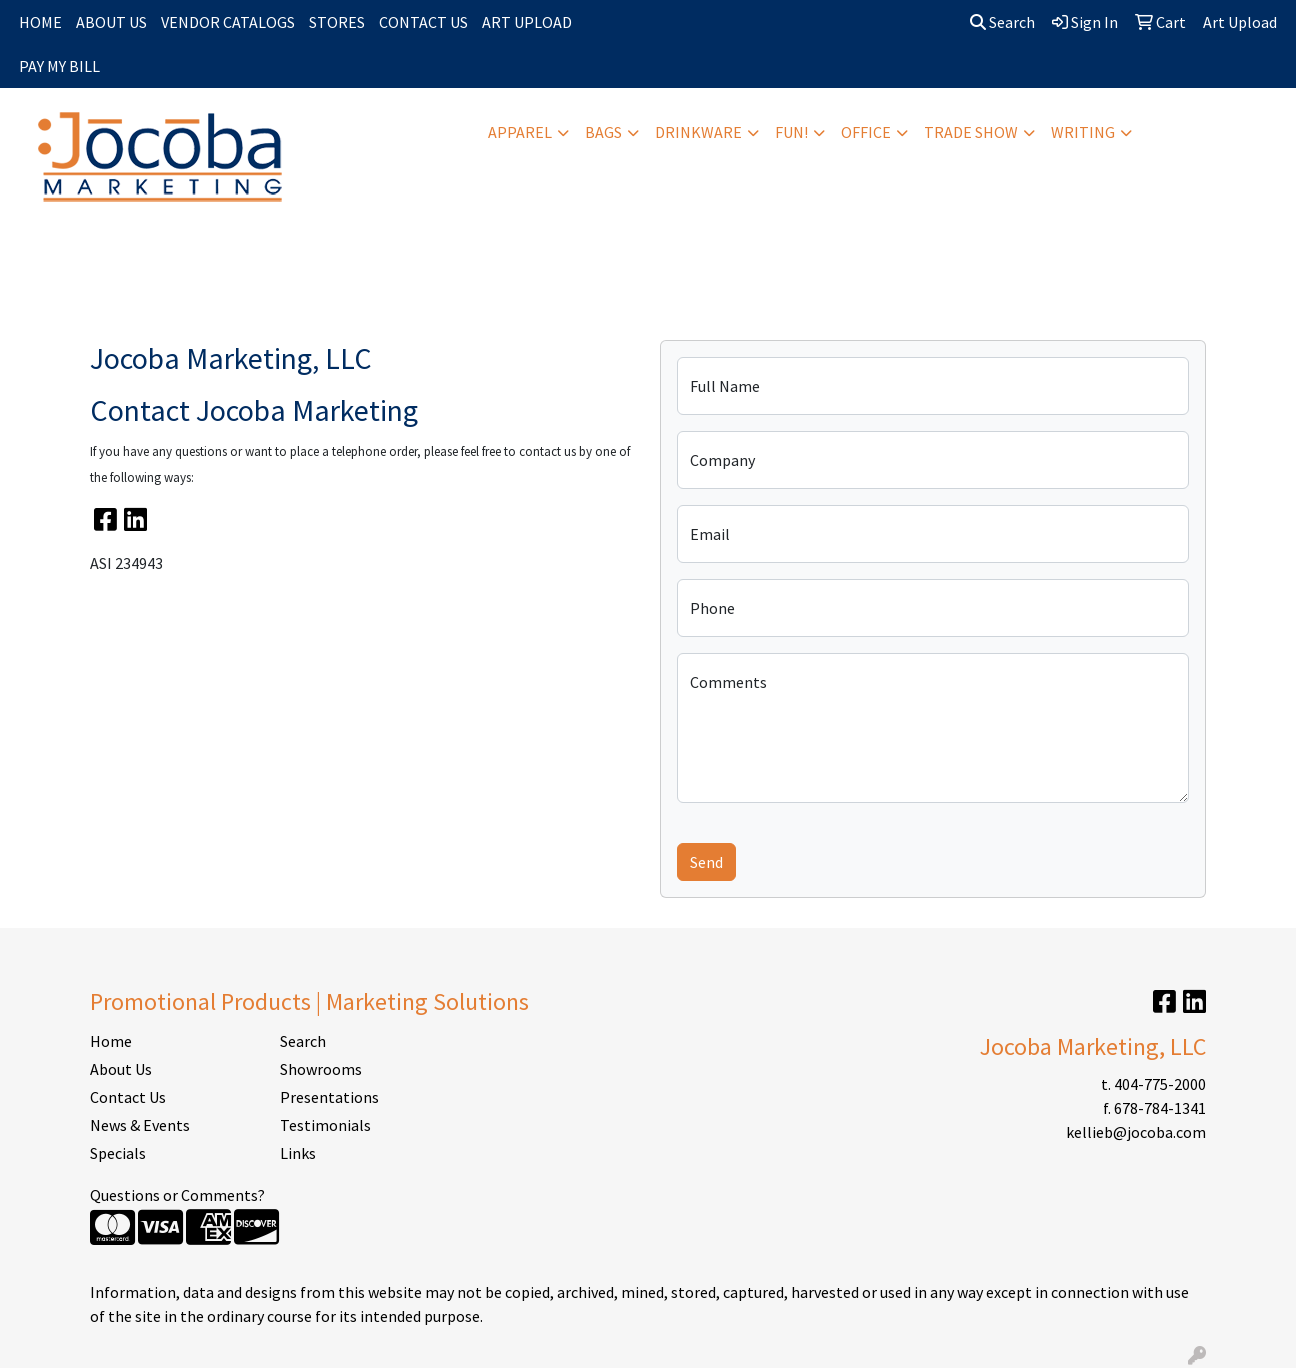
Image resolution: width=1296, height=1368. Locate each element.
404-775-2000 (1160, 1084)
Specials (118, 1153)
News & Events (140, 1125)
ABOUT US (111, 22)
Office (866, 132)
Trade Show (971, 132)
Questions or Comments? (177, 1195)
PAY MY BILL (59, 66)
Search (1002, 22)
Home (111, 1041)
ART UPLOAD (527, 22)
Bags (603, 132)
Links (298, 1153)
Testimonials (325, 1125)
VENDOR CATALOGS (228, 22)
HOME (40, 22)
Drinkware (698, 132)
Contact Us (128, 1097)
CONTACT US (423, 22)
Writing (1083, 132)
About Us (121, 1069)
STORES (337, 22)
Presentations (329, 1097)
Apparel (520, 132)
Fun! (791, 132)
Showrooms (321, 1069)
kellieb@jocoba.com (1136, 1132)
